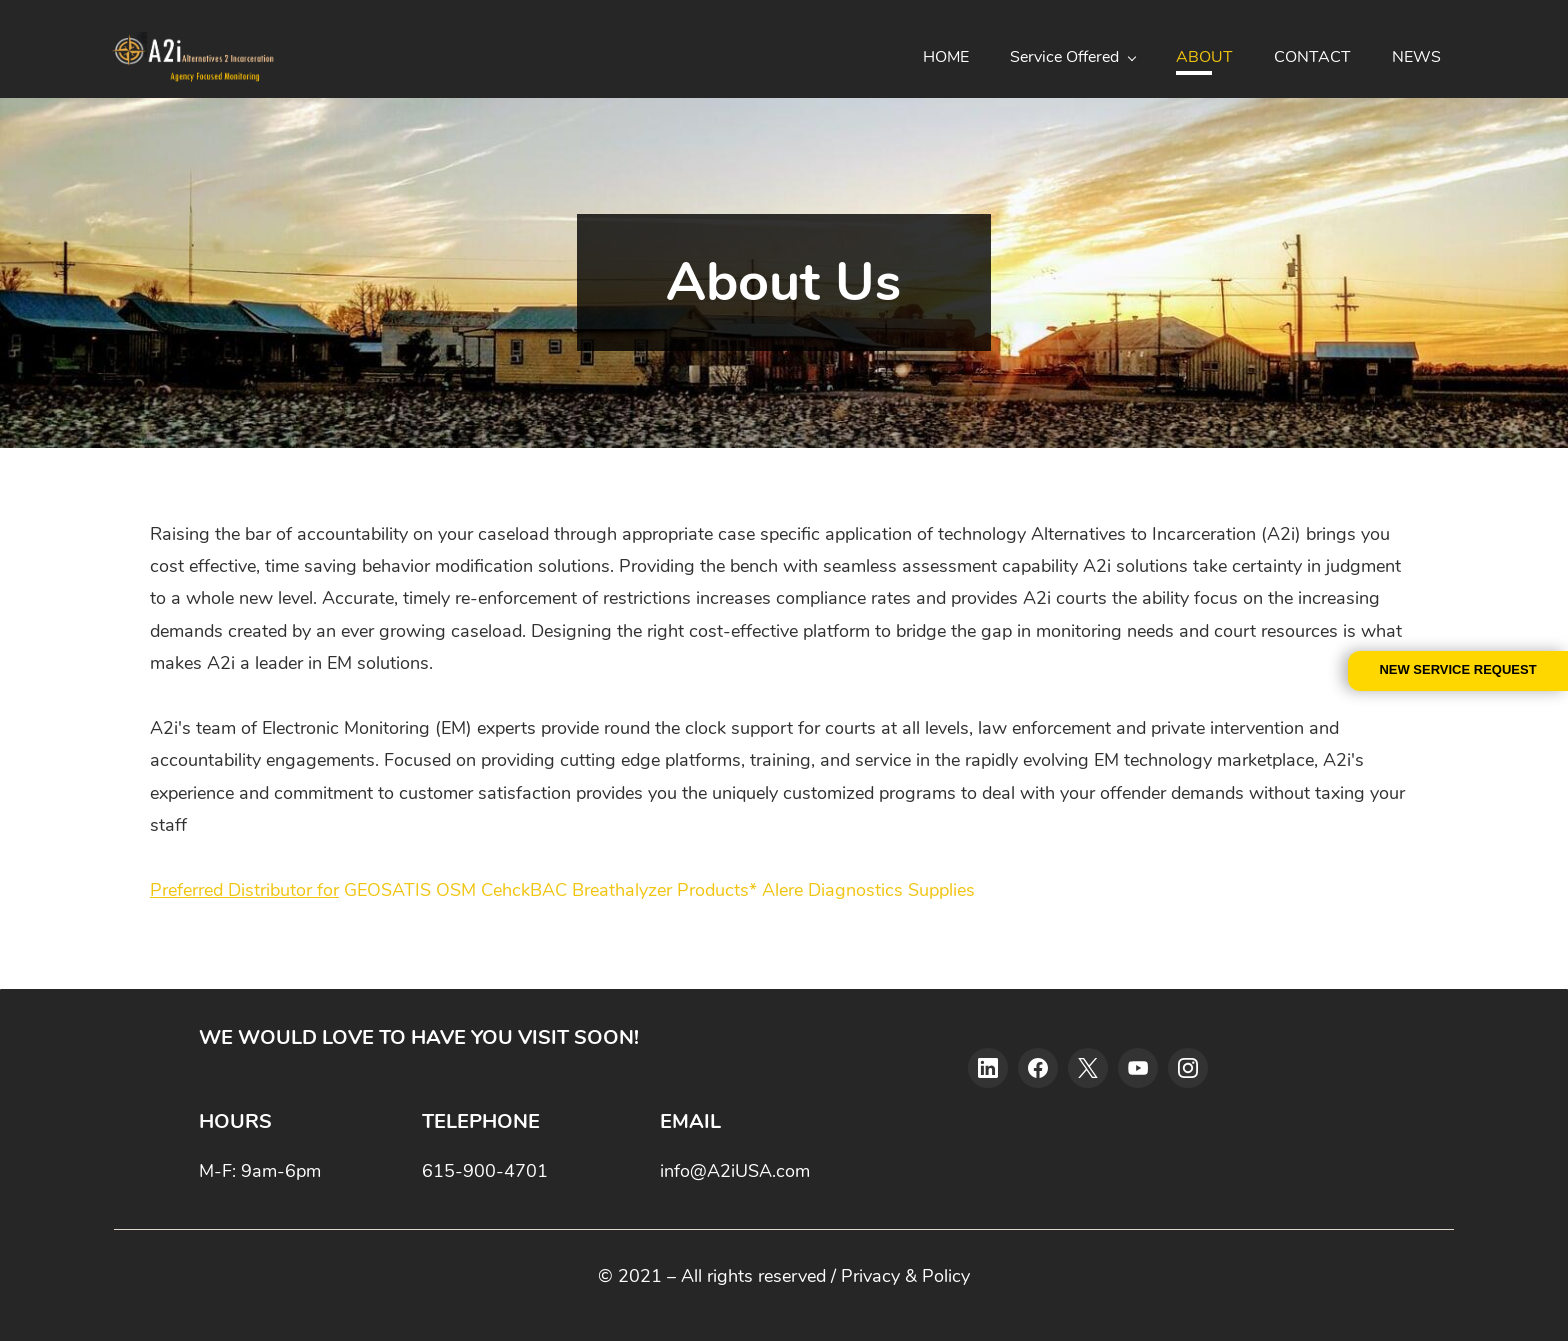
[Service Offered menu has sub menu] (1077, 57)
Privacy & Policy (905, 1275)
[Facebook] (1038, 1067)
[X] (1088, 1067)
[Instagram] (1188, 1067)
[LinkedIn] (988, 1067)
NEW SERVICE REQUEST (1457, 669)
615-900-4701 (485, 1170)
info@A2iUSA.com (735, 1170)
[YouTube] (1138, 1067)
